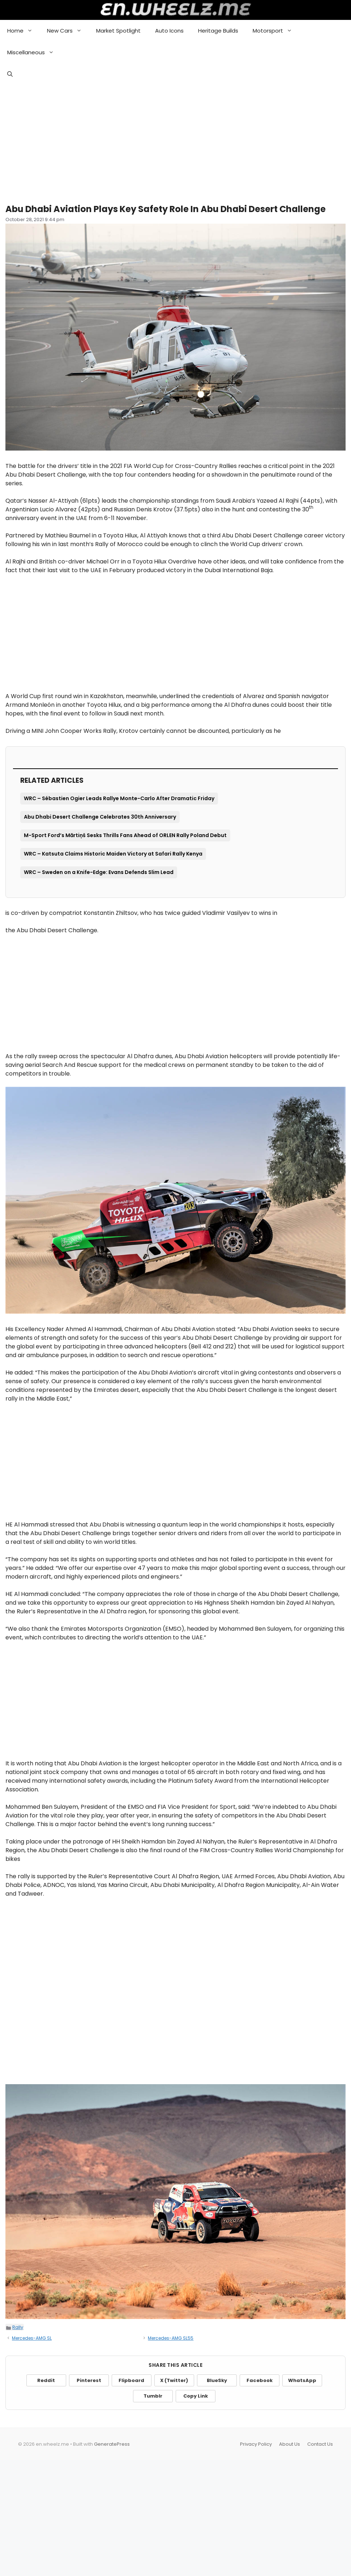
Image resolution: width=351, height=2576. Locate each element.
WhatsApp (302, 2380)
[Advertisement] (175, 141)
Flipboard (131, 2380)
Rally (17, 2327)
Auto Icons (169, 30)
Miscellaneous (34, 52)
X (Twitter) (174, 2380)
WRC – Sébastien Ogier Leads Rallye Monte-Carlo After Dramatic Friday (119, 798)
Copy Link (195, 2396)
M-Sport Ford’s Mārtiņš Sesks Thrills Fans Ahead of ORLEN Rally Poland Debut (125, 835)
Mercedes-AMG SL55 (170, 2338)
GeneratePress (112, 2444)
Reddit (46, 2380)
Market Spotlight (118, 30)
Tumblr (153, 2396)
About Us (289, 2444)
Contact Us (320, 2444)
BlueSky (217, 2380)
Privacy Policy (256, 2444)
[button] (10, 74)
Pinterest (89, 2380)
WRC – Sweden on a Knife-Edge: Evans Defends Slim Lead (99, 872)
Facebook (260, 2380)
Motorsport (276, 31)
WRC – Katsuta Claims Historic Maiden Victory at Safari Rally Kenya (113, 853)
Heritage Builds (218, 30)
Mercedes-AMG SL (32, 2338)
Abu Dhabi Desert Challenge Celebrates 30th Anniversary (100, 816)
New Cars (68, 31)
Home (23, 31)
